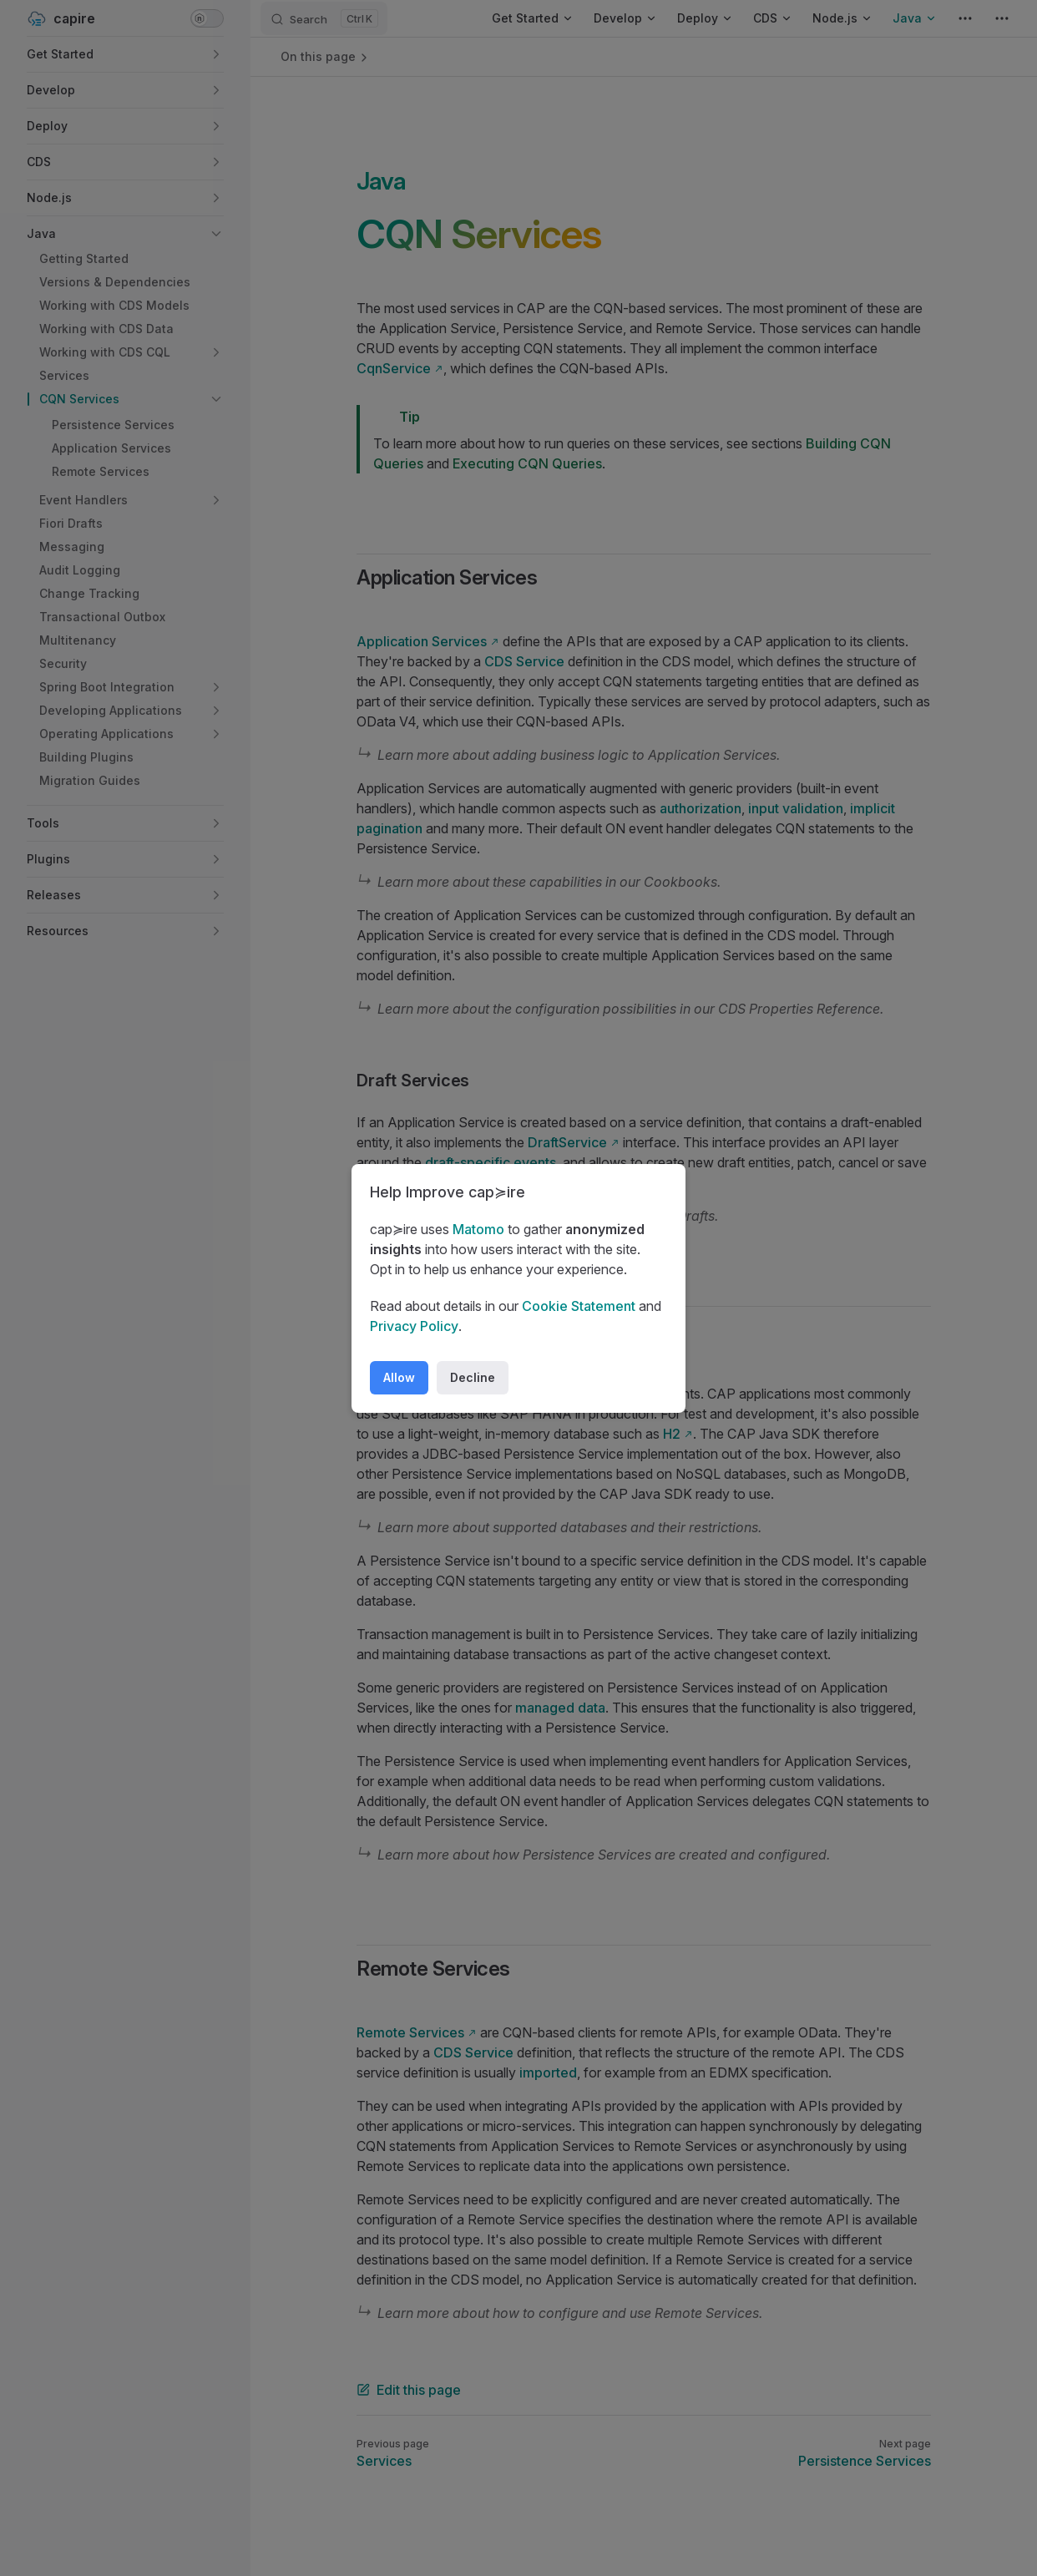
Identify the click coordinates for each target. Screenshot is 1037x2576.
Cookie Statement (578, 1306)
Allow (399, 1377)
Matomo (478, 1229)
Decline (472, 1377)
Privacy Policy (414, 1326)
